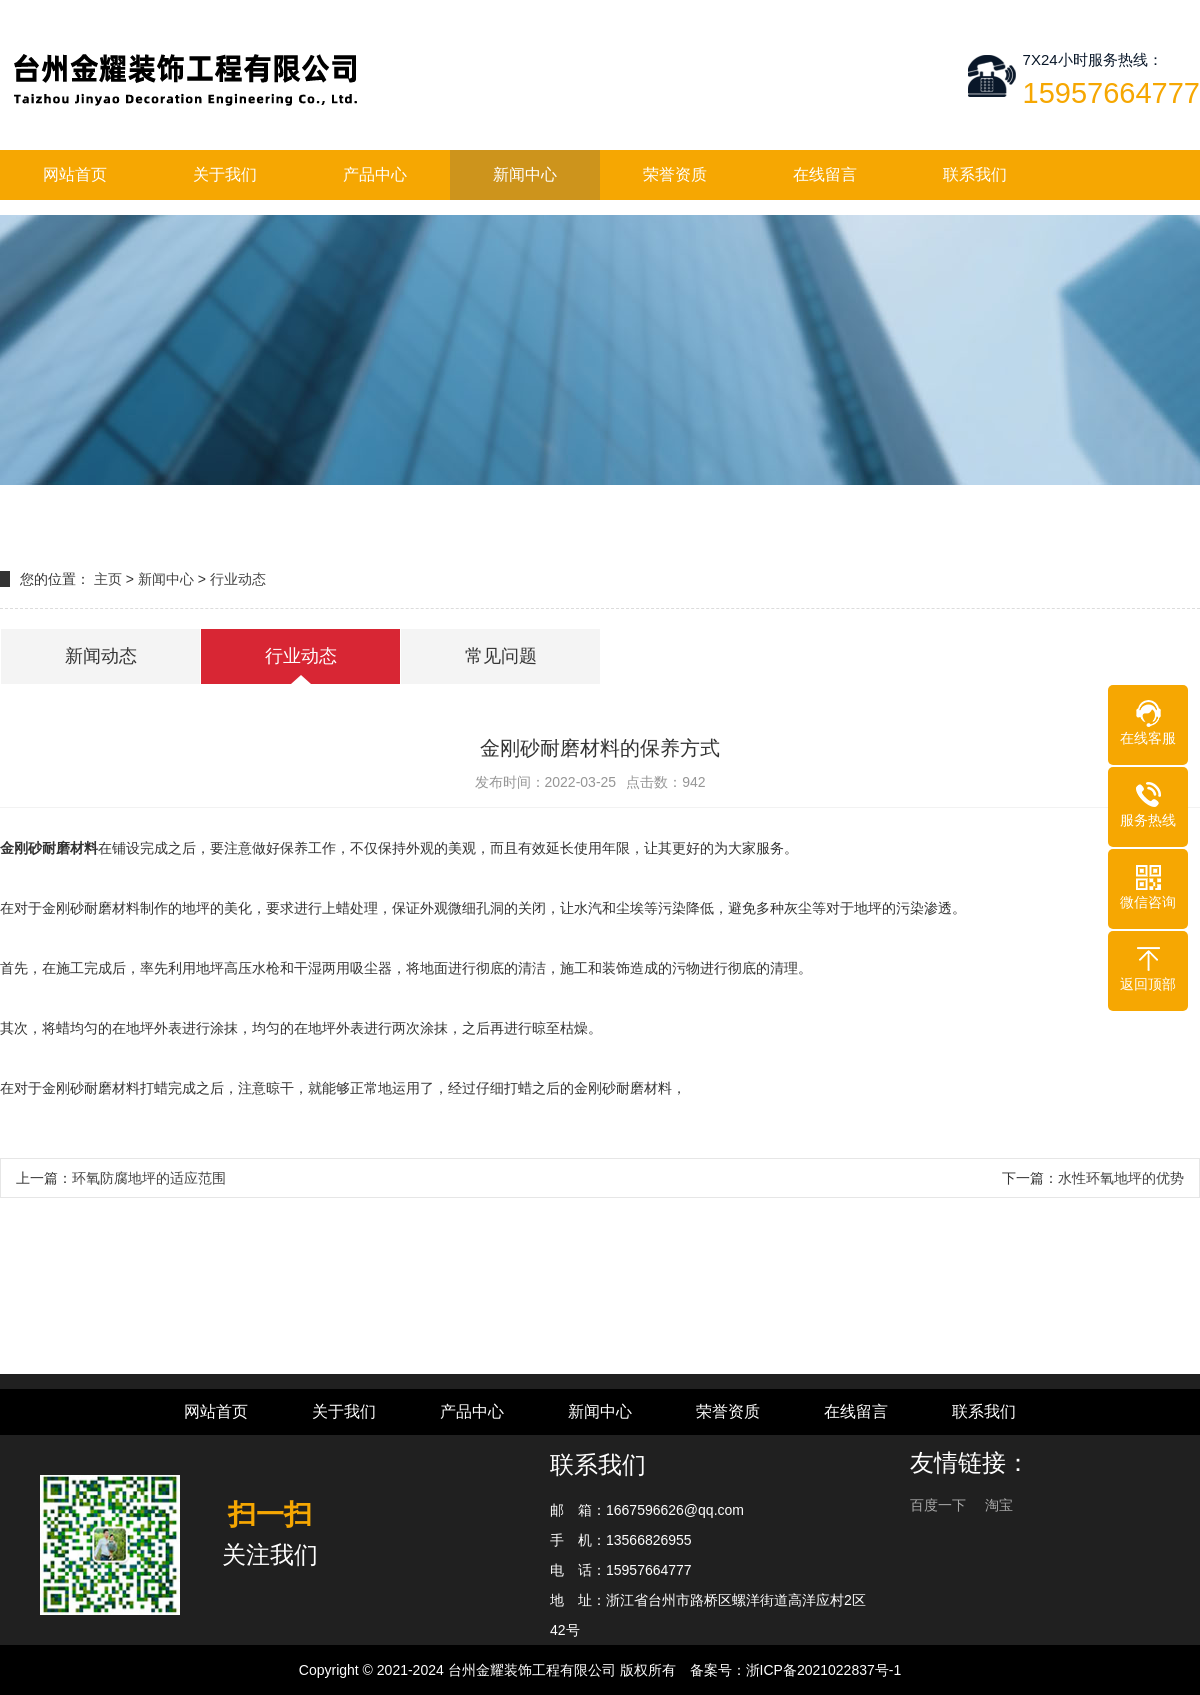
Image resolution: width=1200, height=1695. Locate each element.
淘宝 (999, 1505)
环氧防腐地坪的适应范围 (149, 1178)
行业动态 (238, 579)
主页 (108, 579)
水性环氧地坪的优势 (1121, 1178)
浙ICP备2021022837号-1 (824, 1670)
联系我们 (975, 174)
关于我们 (225, 174)
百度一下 (940, 1505)
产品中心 (375, 174)
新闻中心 (525, 174)
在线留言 (825, 174)
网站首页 (75, 174)
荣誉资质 (675, 174)
